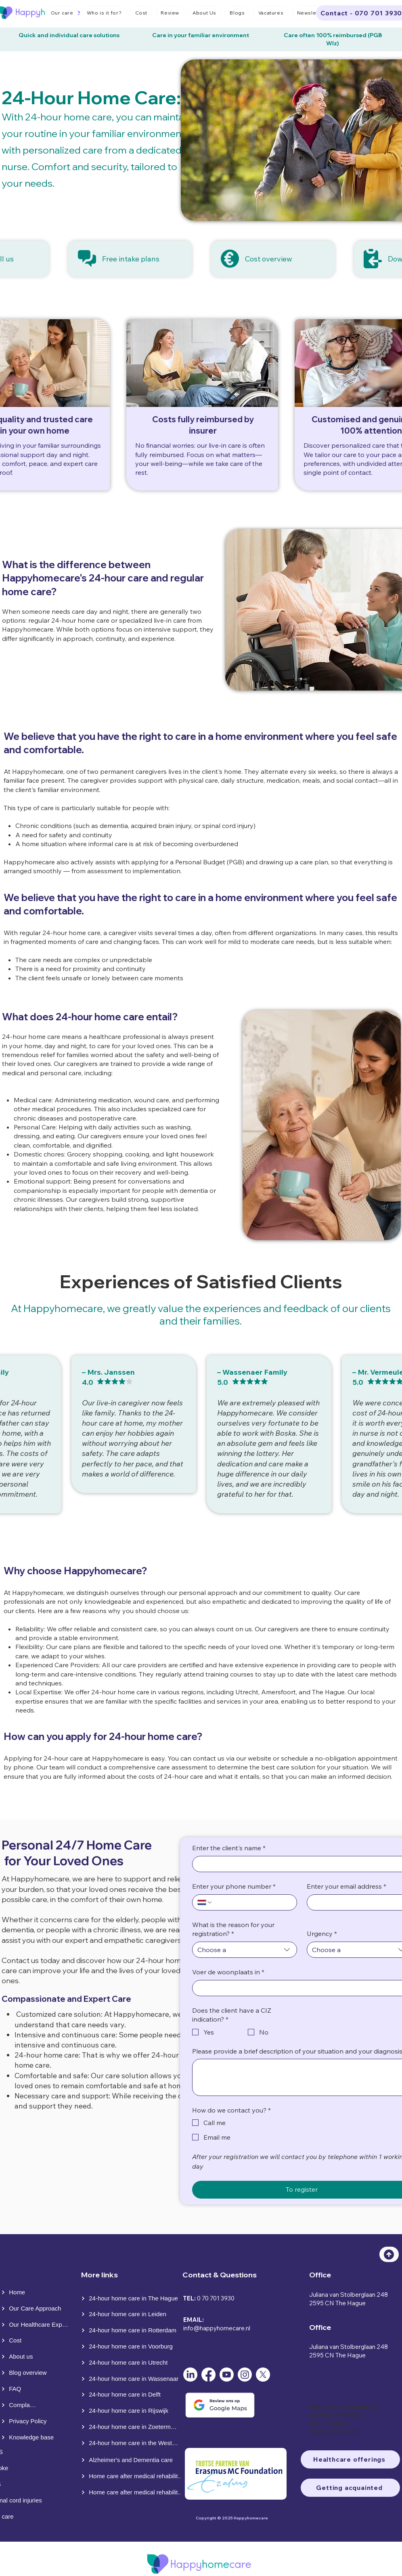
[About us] (18, 2357)
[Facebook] (208, 2374)
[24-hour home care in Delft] (130, 2394)
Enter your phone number (234, 1886)
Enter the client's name (229, 1847)
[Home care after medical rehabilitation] (133, 2476)
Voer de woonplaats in (228, 1971)
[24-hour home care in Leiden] (130, 2314)
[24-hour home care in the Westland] (129, 2443)
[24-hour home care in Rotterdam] (130, 2330)
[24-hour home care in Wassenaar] (130, 2379)
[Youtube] (227, 2374)
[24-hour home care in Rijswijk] (130, 2411)
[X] (263, 2374)
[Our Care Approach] (32, 2308)
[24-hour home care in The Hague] (130, 2298)
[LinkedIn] (190, 2374)
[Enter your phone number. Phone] (252, 1902)
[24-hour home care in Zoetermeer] (129, 2427)
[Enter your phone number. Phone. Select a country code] (205, 1902)
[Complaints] (18, 2405)
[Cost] (18, 2340)
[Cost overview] (273, 259)
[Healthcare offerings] (350, 2459)
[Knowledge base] (28, 2437)
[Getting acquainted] (350, 2488)
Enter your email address (346, 1886)
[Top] (389, 2254)
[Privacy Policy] (28, 2421)
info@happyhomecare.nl (216, 2328)
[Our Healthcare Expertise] (35, 2325)
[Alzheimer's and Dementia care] (130, 2460)
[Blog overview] (28, 2373)
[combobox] (244, 1950)
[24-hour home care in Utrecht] (129, 2363)
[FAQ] (18, 2389)
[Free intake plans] (130, 259)
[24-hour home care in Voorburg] (129, 2346)
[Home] (17, 2292)
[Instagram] (245, 2374)
